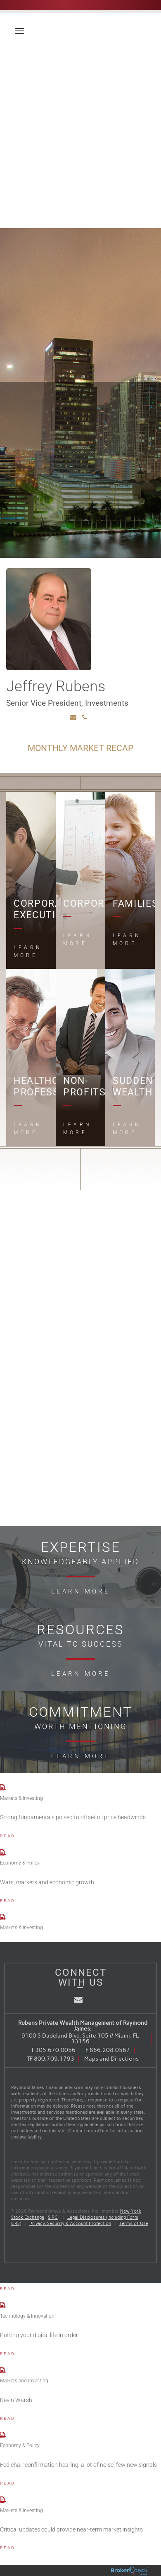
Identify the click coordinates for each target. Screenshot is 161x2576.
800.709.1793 (54, 2058)
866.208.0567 (110, 2050)
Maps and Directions (111, 2058)
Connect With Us (81, 1977)
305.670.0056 (55, 2050)
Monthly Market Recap (80, 748)
